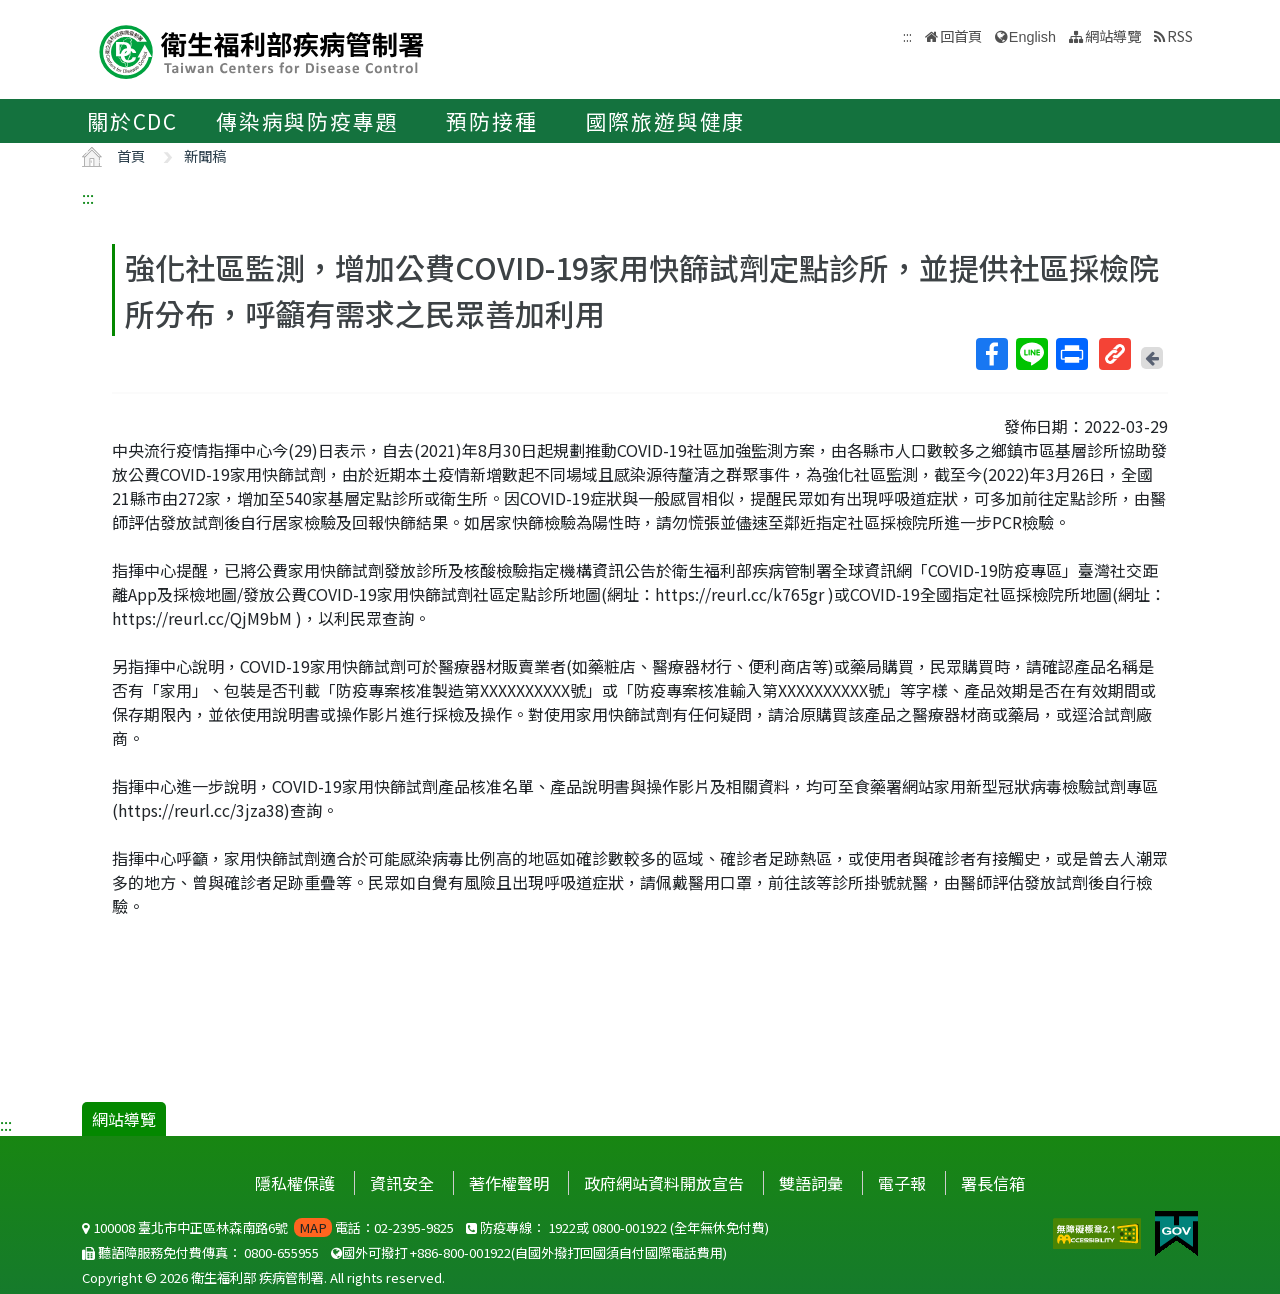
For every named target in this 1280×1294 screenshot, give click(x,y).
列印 (1071, 354)
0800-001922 (629, 1227)
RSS (1180, 35)
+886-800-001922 (460, 1252)
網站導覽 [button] (1113, 35)
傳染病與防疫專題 (307, 121)
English (1032, 37)
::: (88, 197)
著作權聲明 (509, 1183)
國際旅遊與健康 (666, 121)
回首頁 (961, 35)
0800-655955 (281, 1252)
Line (1031, 354)
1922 (562, 1227)
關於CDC (132, 121)
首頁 (131, 155)
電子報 (902, 1183)
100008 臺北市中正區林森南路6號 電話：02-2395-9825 (268, 1227)
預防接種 (491, 121)
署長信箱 (993, 1183)
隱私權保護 (295, 1183)
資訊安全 (402, 1183)
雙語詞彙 (811, 1183)
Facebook (991, 354)
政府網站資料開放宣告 (664, 1183)
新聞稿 (205, 155)
